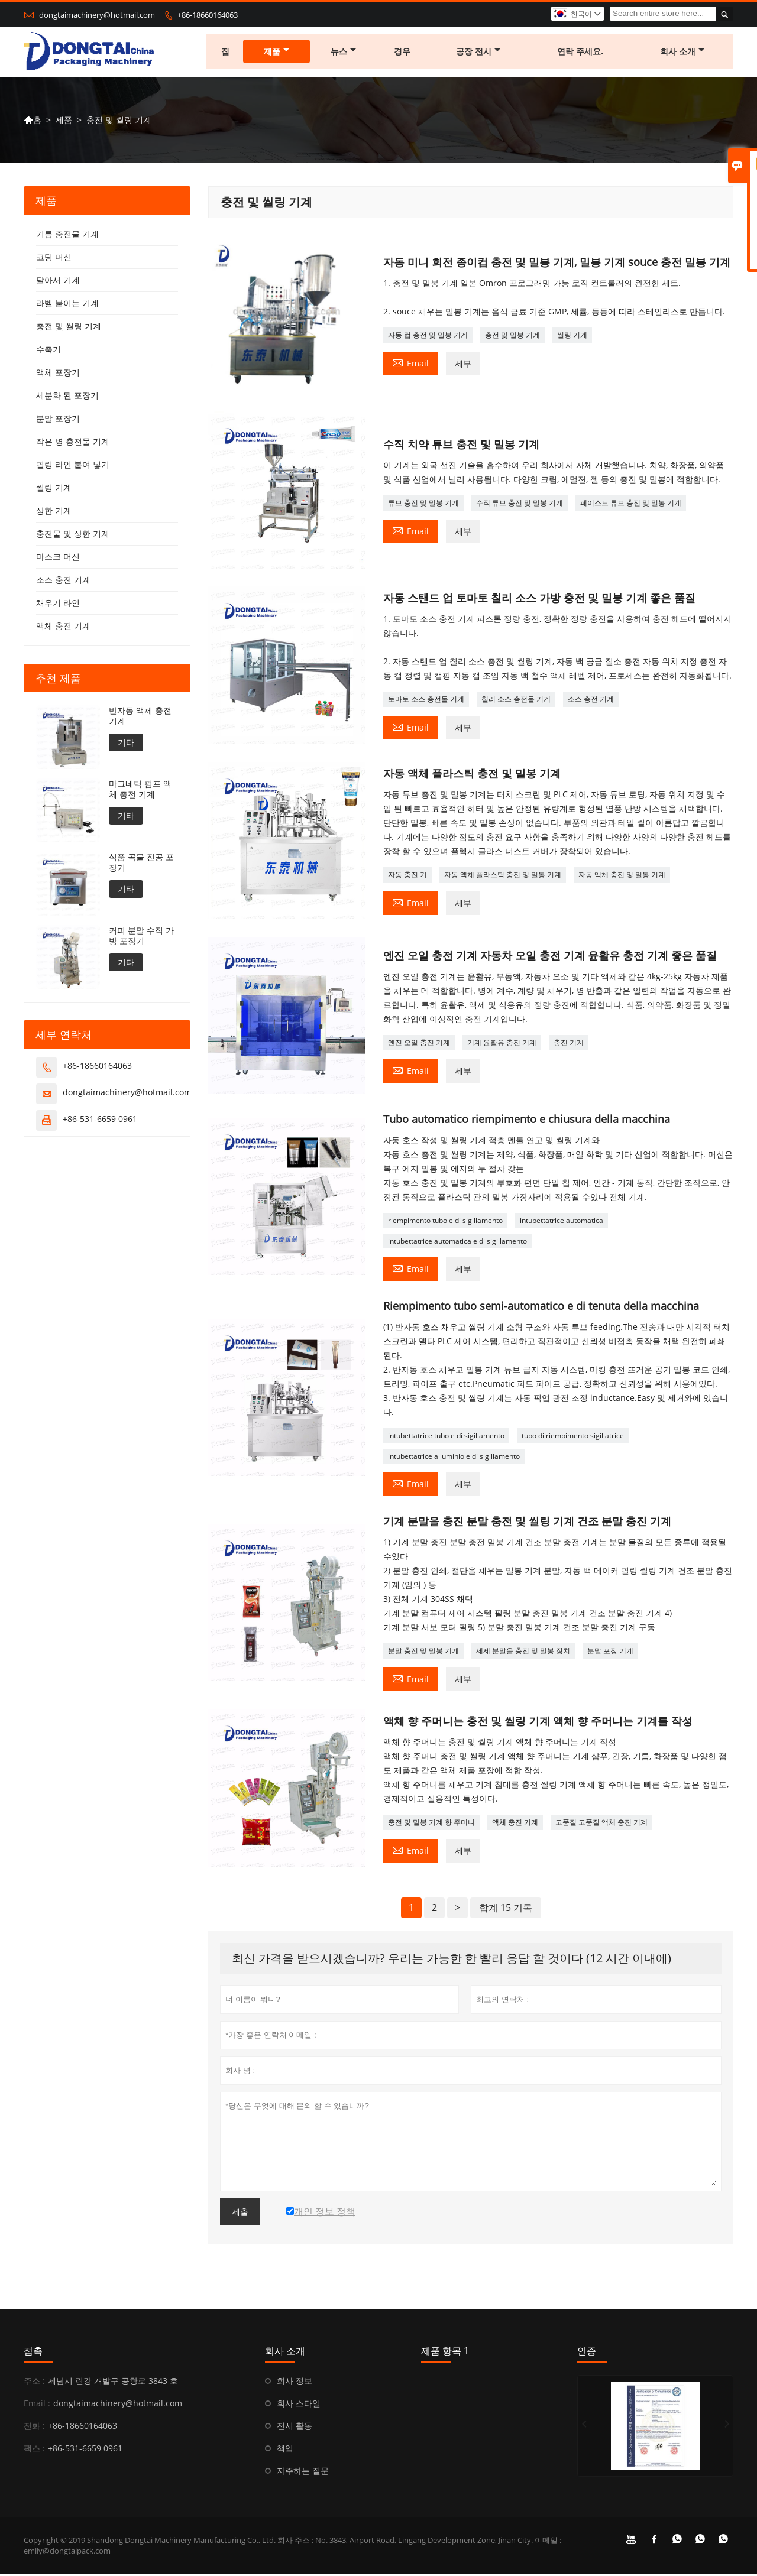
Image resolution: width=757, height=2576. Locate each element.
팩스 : (34, 2450)
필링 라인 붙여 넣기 (72, 467)
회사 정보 (294, 2383)
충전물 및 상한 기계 (72, 536)
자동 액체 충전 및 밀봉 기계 (621, 877)
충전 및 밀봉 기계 (512, 337)
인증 (586, 2353)
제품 (277, 53)
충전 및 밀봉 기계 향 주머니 (431, 1824)
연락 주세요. (581, 53)
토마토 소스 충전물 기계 (426, 702)
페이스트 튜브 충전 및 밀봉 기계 (630, 505)
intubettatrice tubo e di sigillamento (446, 1438)
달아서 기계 (58, 282)
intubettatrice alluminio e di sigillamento (454, 1459)
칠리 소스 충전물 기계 (516, 702)
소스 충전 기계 (591, 702)
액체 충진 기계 (515, 1824)
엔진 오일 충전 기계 (419, 1045)
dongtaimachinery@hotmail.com (97, 14)
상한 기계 (54, 513)
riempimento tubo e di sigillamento (445, 1223)
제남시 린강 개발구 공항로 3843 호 (113, 2383)
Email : (37, 2405)
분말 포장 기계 (610, 1653)
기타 (126, 745)
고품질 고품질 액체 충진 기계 (601, 1824)
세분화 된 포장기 (67, 398)
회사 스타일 (299, 2405)
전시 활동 (294, 2428)
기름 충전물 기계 (67, 236)
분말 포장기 (58, 421)
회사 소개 (683, 53)
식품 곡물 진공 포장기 (141, 865)
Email (410, 364)
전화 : (34, 2428)
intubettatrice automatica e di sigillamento (457, 1243)
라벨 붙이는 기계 (67, 306)
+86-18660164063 (207, 14)
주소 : (34, 2383)
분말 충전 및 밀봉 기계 (423, 1653)
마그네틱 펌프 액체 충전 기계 (140, 792)
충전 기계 (569, 1045)
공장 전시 (479, 53)
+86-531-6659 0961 (100, 1121)
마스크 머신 (58, 559)
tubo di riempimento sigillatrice (573, 1438)
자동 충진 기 (407, 877)
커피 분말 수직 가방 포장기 (141, 938)
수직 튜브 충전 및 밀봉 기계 (519, 505)
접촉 (33, 2353)
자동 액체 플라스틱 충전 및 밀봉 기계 (502, 877)
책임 (285, 2450)
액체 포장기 (58, 375)
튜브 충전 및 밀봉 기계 (423, 505)
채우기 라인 (58, 605)
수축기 (48, 352)
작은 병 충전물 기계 (72, 444)
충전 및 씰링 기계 (68, 329)
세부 (463, 365)
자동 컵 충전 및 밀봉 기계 (428, 337)
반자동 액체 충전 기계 (140, 718)
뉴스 (344, 53)
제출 (240, 2214)
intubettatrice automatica (561, 1223)
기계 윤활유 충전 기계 (501, 1045)
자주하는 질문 (303, 2472)
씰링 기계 (572, 337)
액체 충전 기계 (63, 628)
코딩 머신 (54, 259)
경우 (402, 53)
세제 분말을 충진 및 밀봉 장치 (523, 1653)
